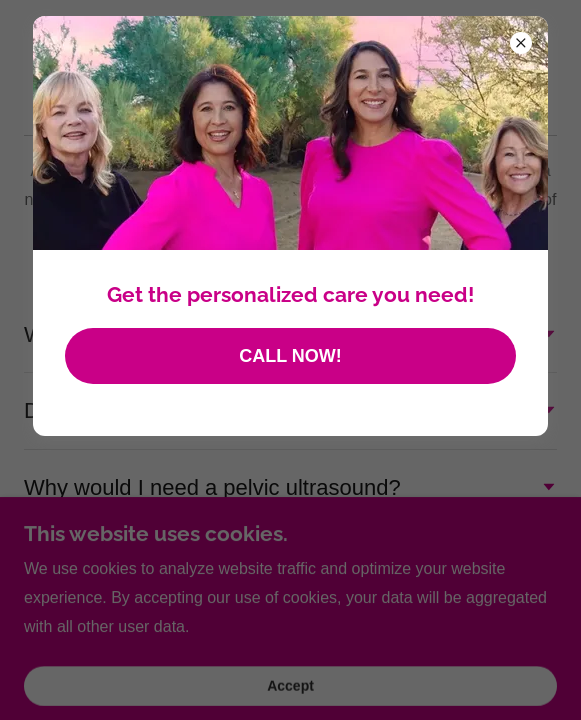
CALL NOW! (290, 356)
